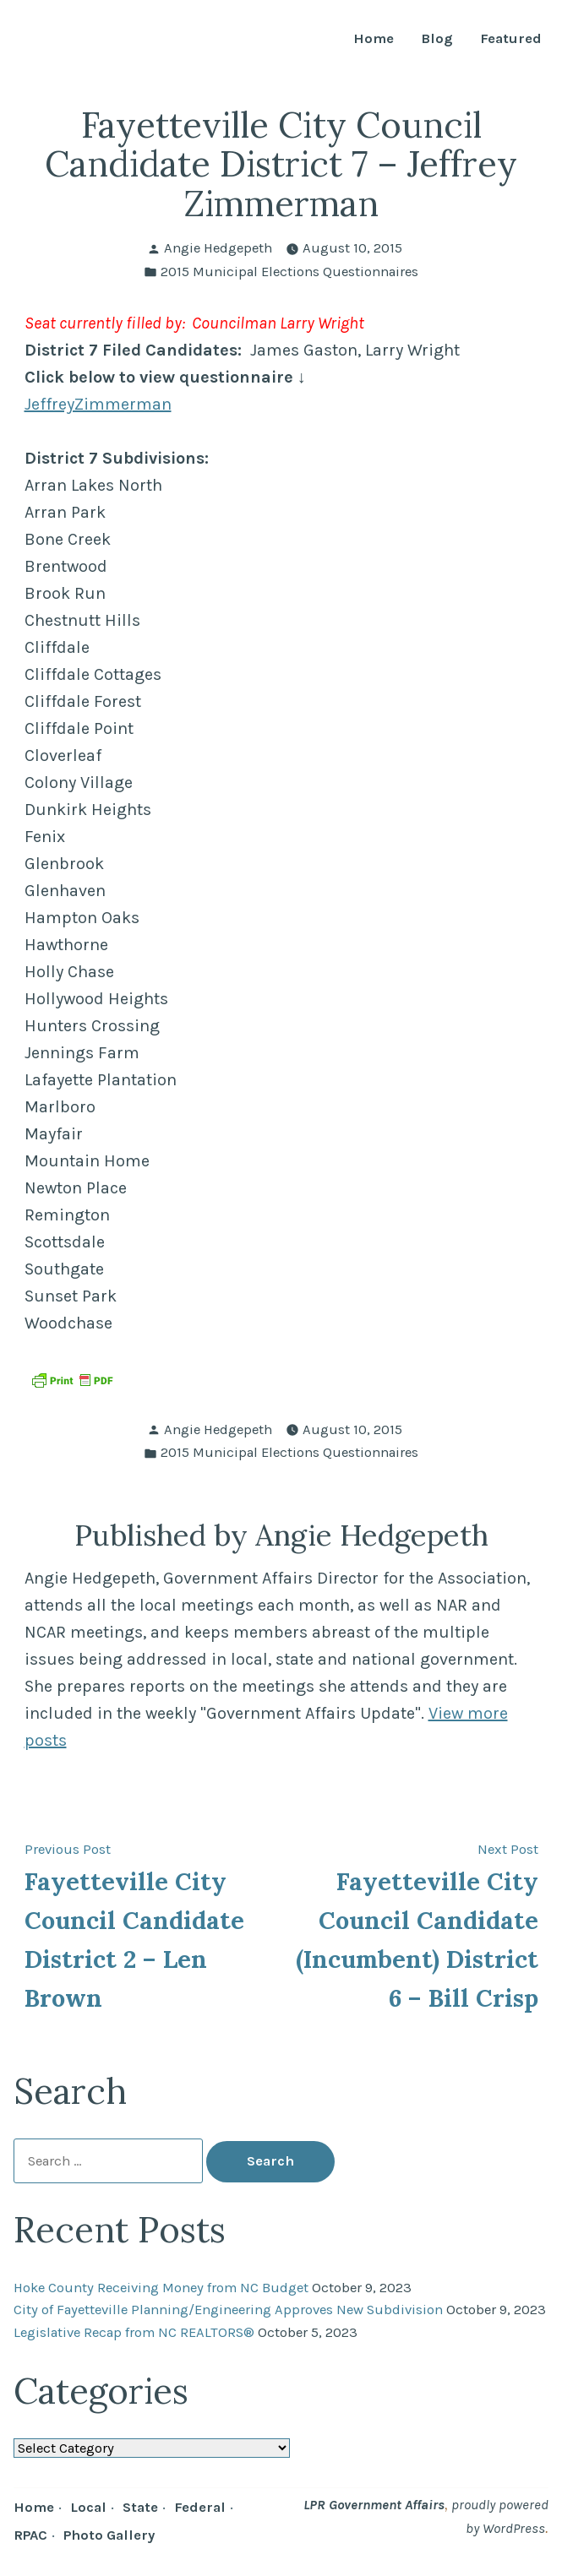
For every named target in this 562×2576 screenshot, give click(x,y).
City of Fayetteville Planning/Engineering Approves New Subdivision (228, 2310)
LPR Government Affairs (374, 2505)
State (140, 2507)
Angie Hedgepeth (218, 248)
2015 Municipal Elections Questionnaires (289, 272)
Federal (200, 2507)
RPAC (30, 2535)
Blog (437, 39)
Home (373, 39)
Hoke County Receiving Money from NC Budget (161, 2288)
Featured (511, 39)
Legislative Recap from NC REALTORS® (134, 2332)
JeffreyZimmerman (98, 404)
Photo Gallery (109, 2535)
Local (88, 2507)
